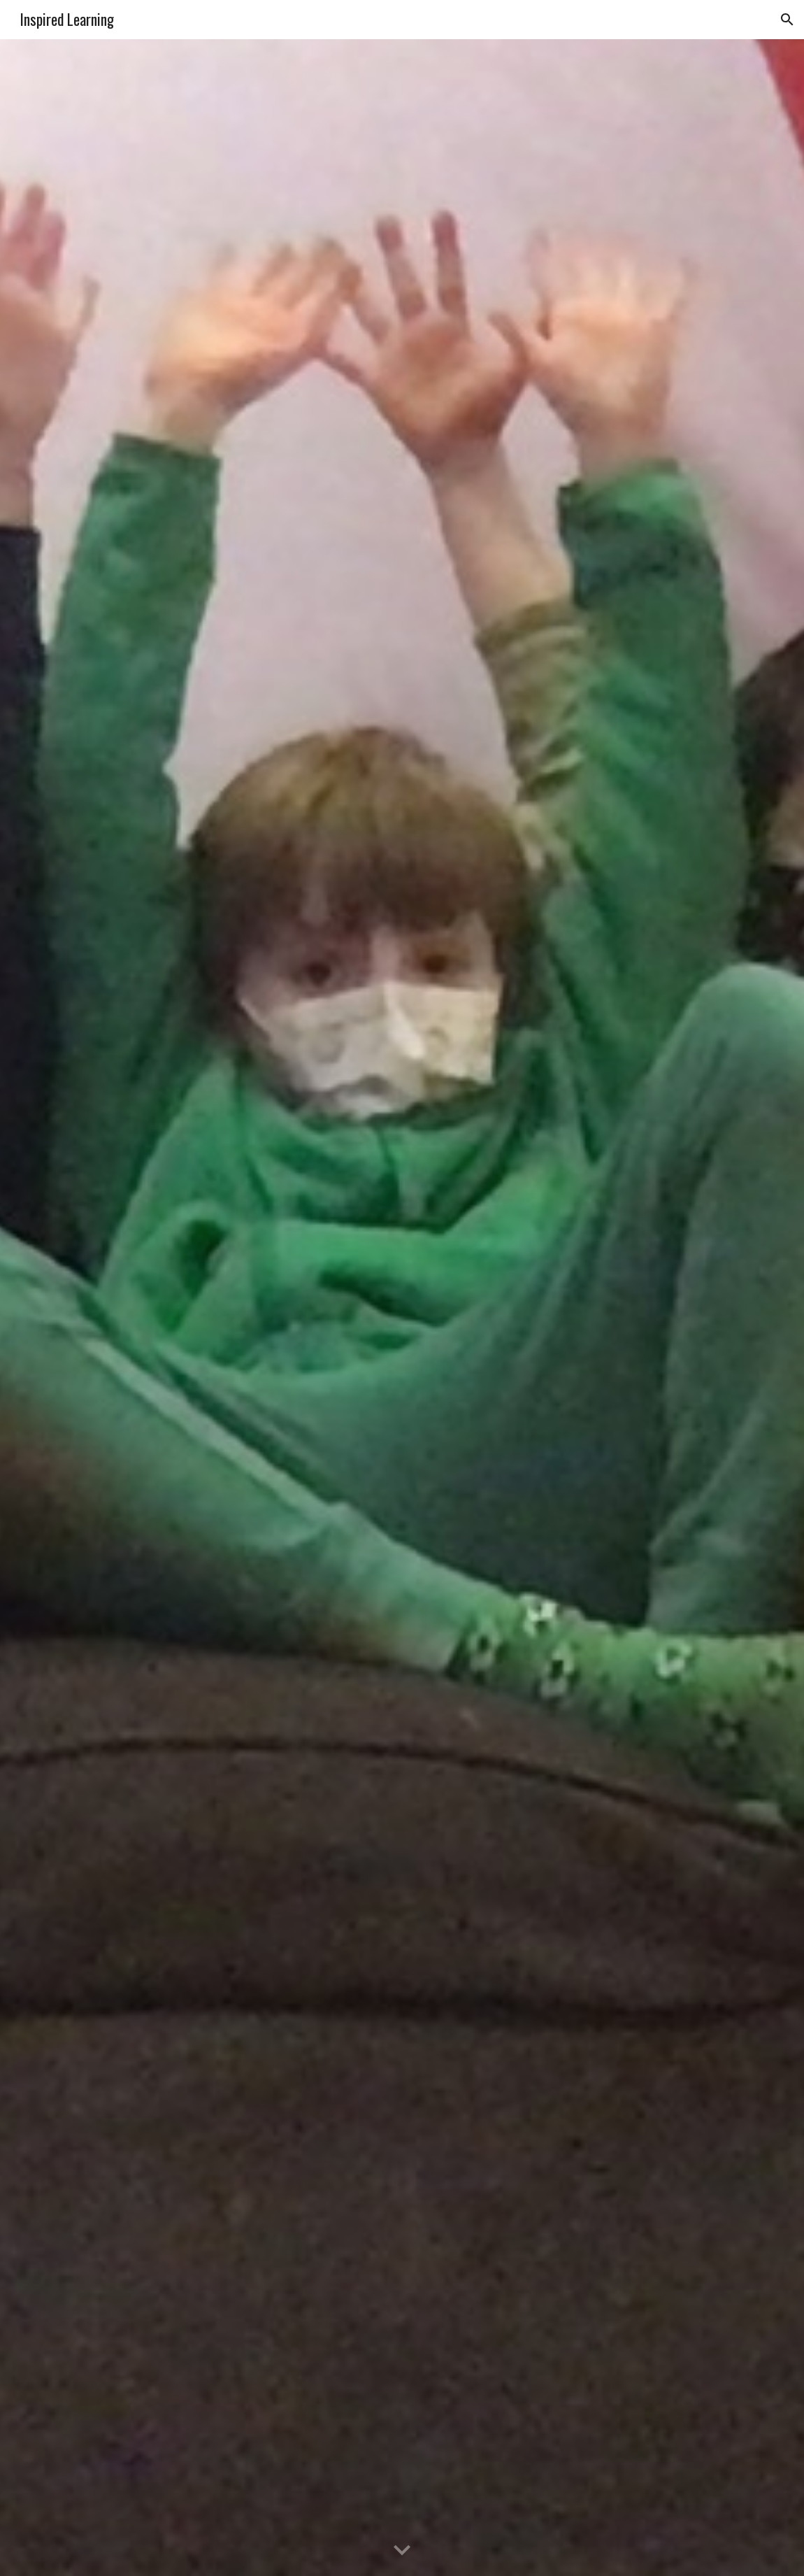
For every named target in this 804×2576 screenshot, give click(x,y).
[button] (787, 19)
